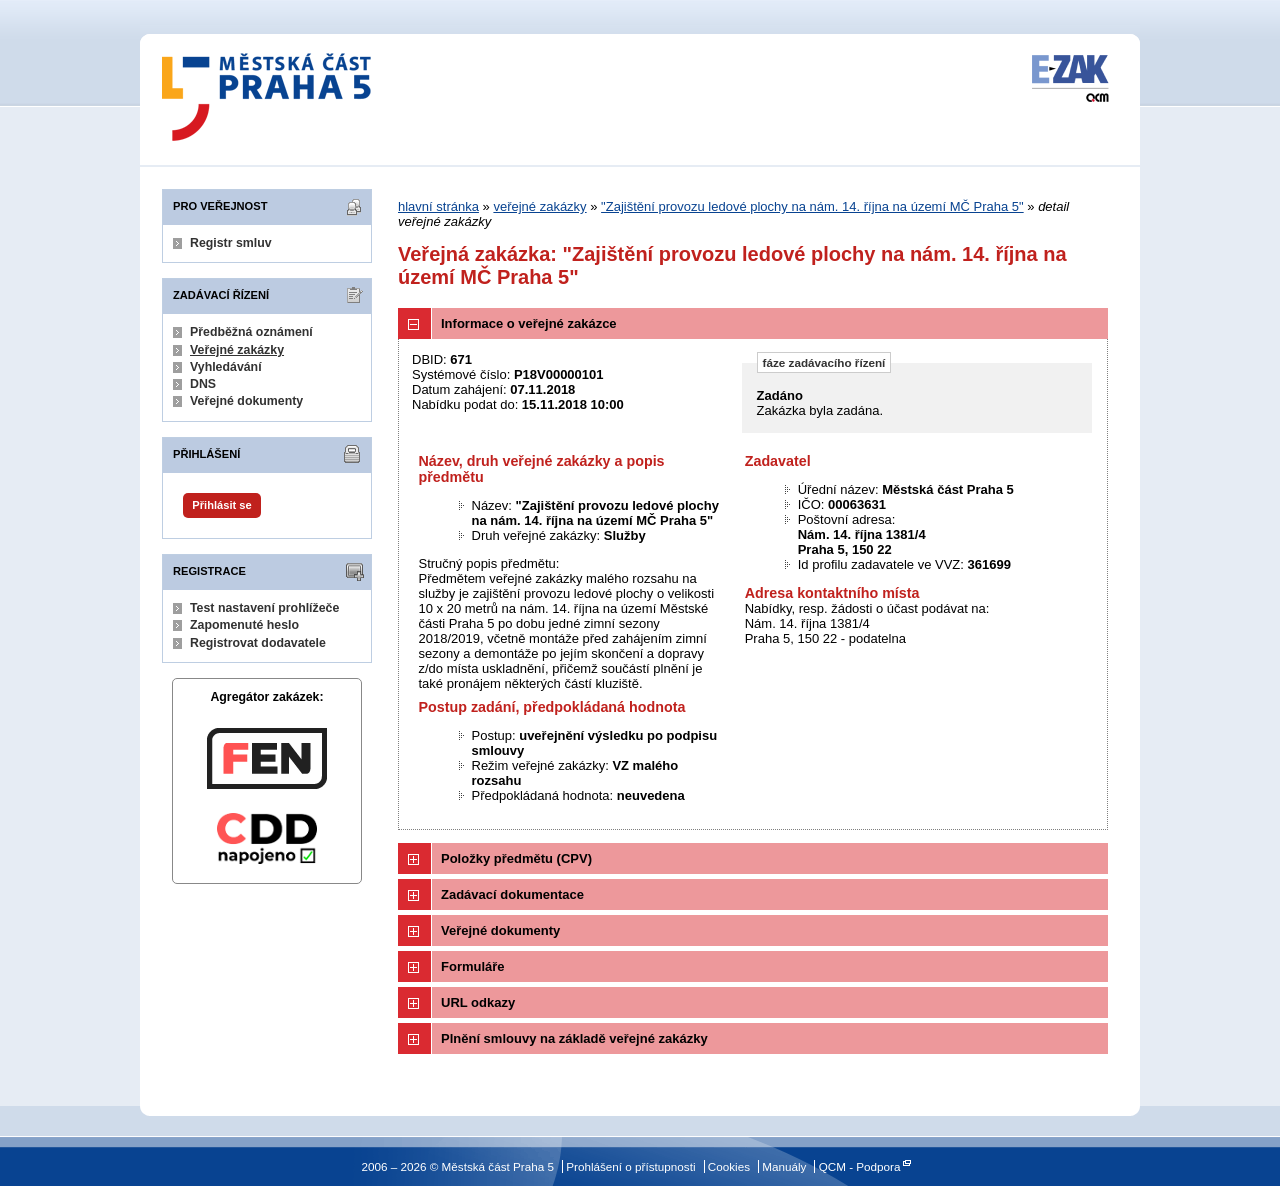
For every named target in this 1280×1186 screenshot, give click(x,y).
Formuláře (473, 966)
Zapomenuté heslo (244, 625)
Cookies (729, 1166)
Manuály (784, 1166)
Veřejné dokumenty (246, 401)
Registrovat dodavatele (258, 643)
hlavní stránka (438, 206)
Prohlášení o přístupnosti (630, 1166)
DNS (203, 384)
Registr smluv (231, 243)
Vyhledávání (226, 367)
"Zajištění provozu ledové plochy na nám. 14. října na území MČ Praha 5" (812, 206)
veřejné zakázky (539, 206)
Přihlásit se (221, 505)
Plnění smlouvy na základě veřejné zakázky (574, 1038)
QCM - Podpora (860, 1166)
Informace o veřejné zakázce (529, 323)
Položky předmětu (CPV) (516, 858)
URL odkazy (478, 1002)
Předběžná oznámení (251, 332)
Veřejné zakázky (237, 350)
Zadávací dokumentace (512, 894)
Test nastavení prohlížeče (264, 608)
